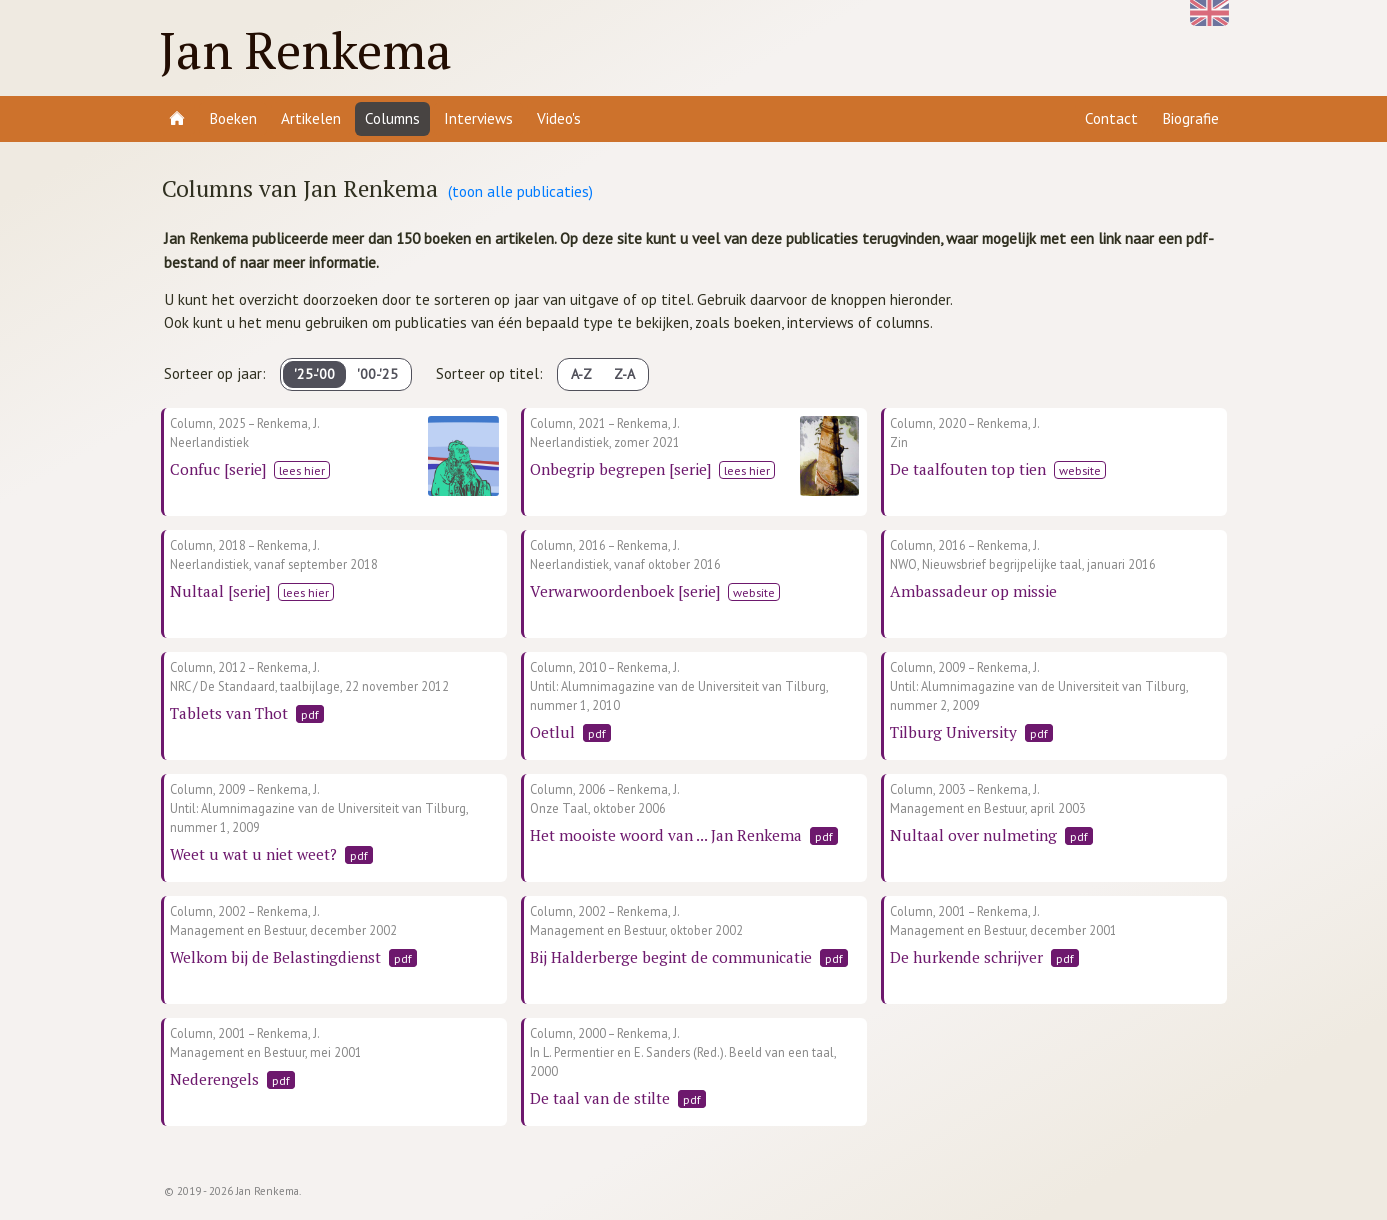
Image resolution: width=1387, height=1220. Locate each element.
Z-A (624, 374)
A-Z (581, 374)
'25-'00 (314, 374)
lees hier (302, 470)
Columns (392, 118)
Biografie (1190, 118)
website (1080, 470)
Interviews (478, 118)
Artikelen (311, 118)
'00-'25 (377, 374)
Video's (559, 118)
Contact (1111, 118)
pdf (310, 714)
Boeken (233, 118)
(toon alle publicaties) (520, 191)
